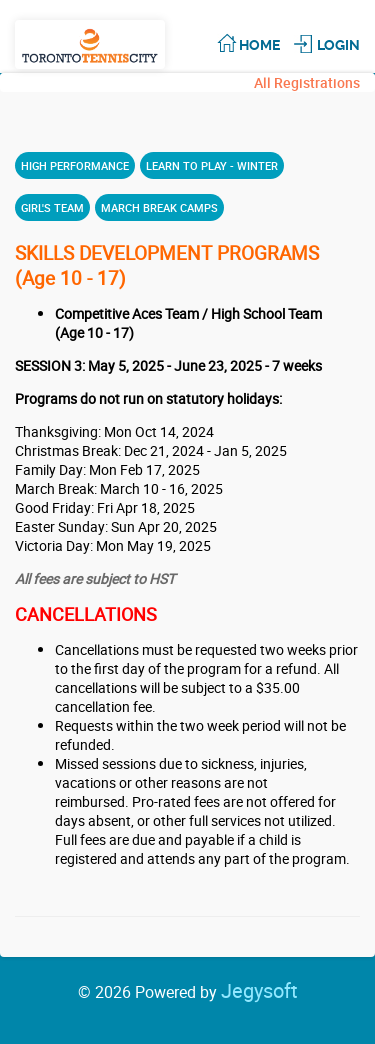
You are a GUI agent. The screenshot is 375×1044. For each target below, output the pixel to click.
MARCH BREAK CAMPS (159, 207)
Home (259, 45)
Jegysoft (259, 990)
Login (338, 45)
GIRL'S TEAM (52, 207)
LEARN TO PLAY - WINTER (212, 165)
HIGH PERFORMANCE (75, 165)
